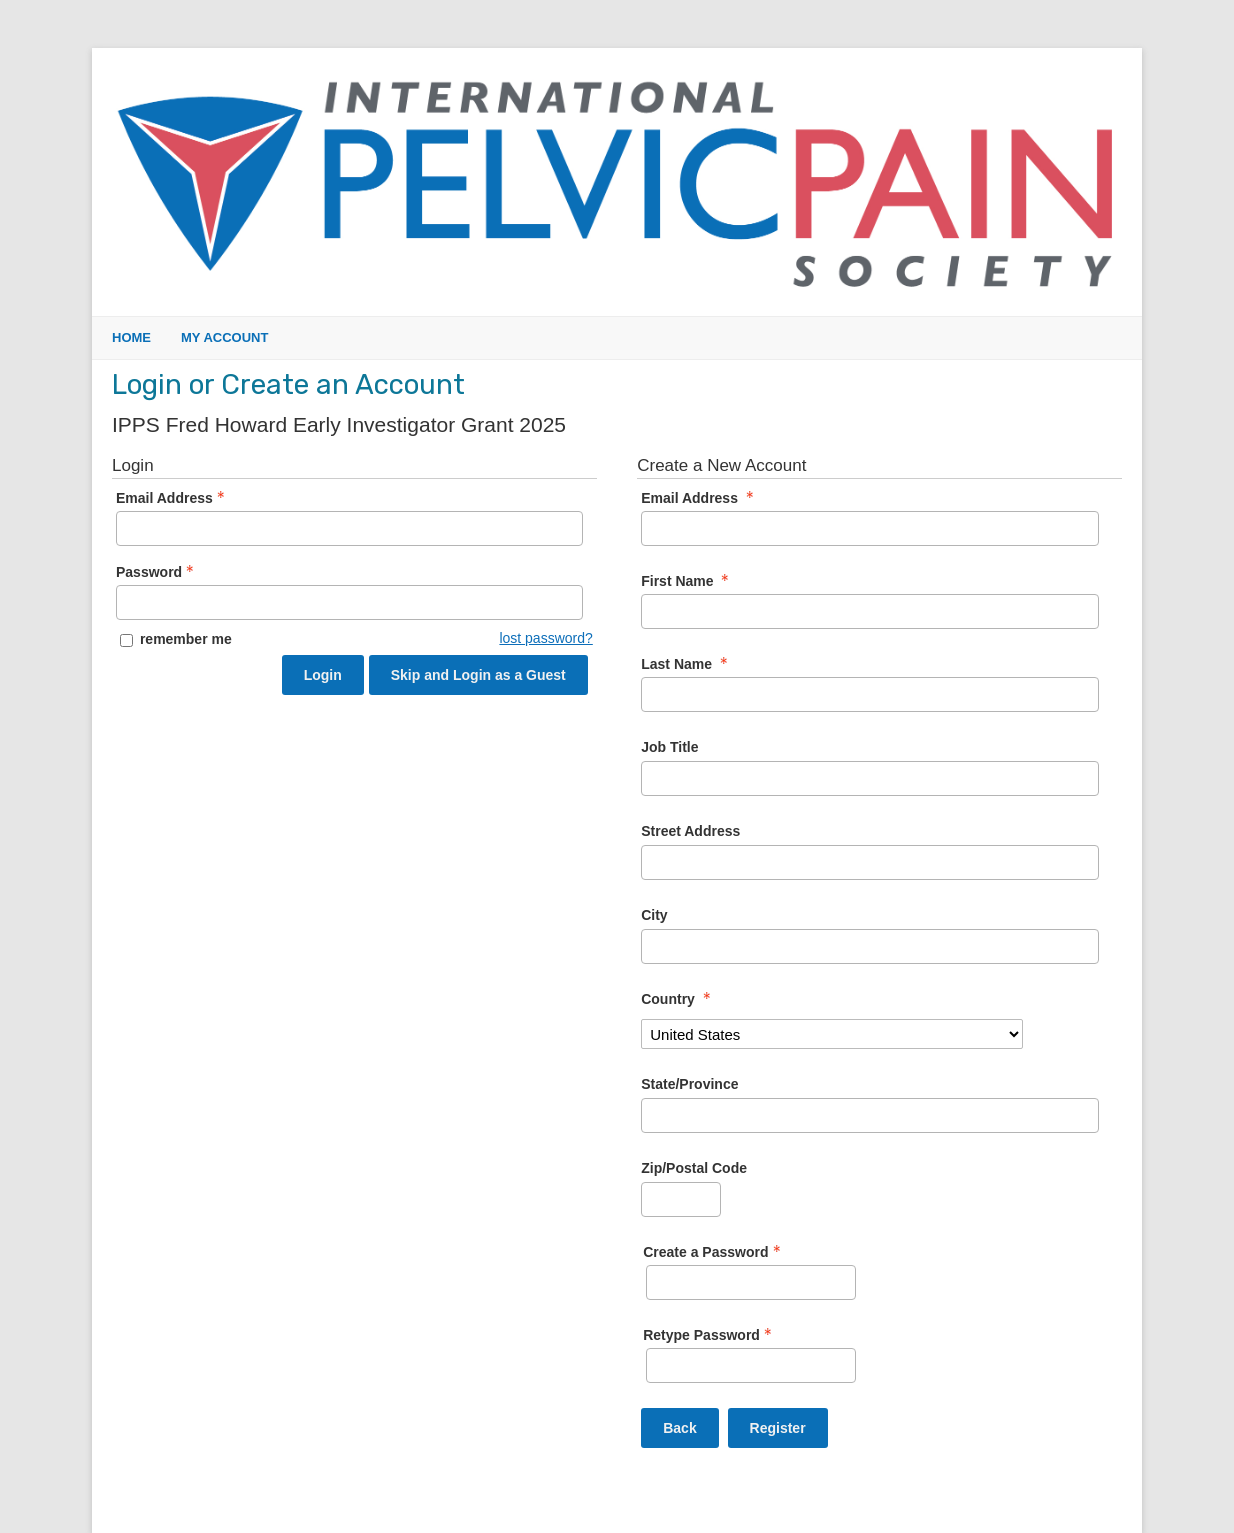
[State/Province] (870, 1115)
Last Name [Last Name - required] (686, 664)
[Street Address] (870, 862)
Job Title (669, 747)
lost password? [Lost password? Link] (545, 638)
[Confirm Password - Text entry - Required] (751, 1365)
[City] (870, 946)
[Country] (831, 1034)
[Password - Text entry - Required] (349, 602)
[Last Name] (870, 694)
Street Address (690, 831)
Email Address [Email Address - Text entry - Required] (172, 498)
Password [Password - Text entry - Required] (157, 572)
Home (131, 337)
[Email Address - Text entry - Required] (349, 528)
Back (679, 1428)
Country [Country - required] (678, 999)
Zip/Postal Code (694, 1168)
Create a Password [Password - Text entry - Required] (713, 1252)
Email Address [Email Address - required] (699, 498)
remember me (186, 639)
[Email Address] (870, 528)
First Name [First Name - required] (687, 581)
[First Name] (870, 611)
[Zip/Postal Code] (681, 1199)
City (654, 915)
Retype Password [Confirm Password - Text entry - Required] (709, 1335)
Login (323, 675)
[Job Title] (870, 778)
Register (778, 1428)
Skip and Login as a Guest (478, 675)
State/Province (689, 1084)
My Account (224, 337)
